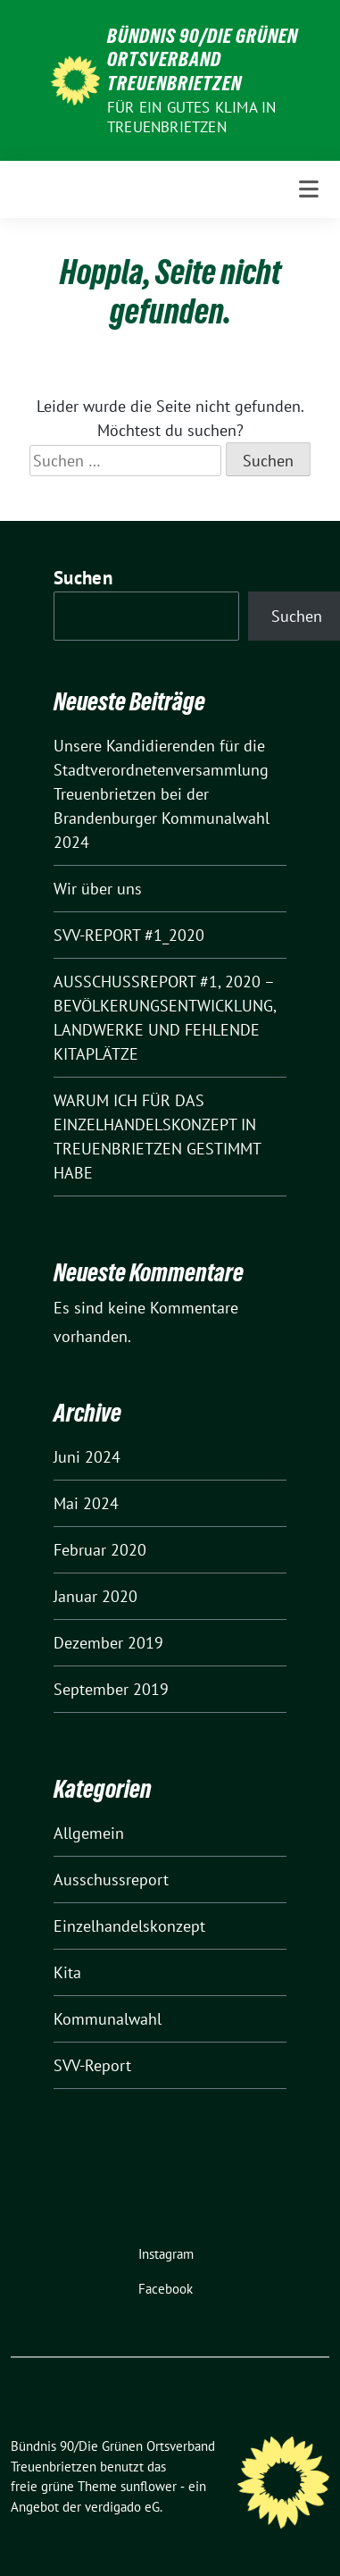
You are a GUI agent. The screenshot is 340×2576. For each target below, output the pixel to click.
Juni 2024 (87, 1457)
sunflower (148, 2486)
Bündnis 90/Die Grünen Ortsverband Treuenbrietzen (202, 59)
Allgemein (89, 1833)
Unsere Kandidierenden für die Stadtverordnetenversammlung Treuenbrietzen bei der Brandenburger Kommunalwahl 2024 (162, 793)
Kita (67, 1972)
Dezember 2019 (108, 1642)
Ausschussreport (111, 1879)
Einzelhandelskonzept (129, 1926)
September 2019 (111, 1689)
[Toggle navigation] (308, 189)
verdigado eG (122, 2506)
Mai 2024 (86, 1503)
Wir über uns (98, 888)
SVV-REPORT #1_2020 (129, 935)
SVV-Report (92, 2065)
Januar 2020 (95, 1596)
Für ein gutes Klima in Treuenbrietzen (191, 117)
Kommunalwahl (108, 2019)
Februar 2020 (100, 1550)
